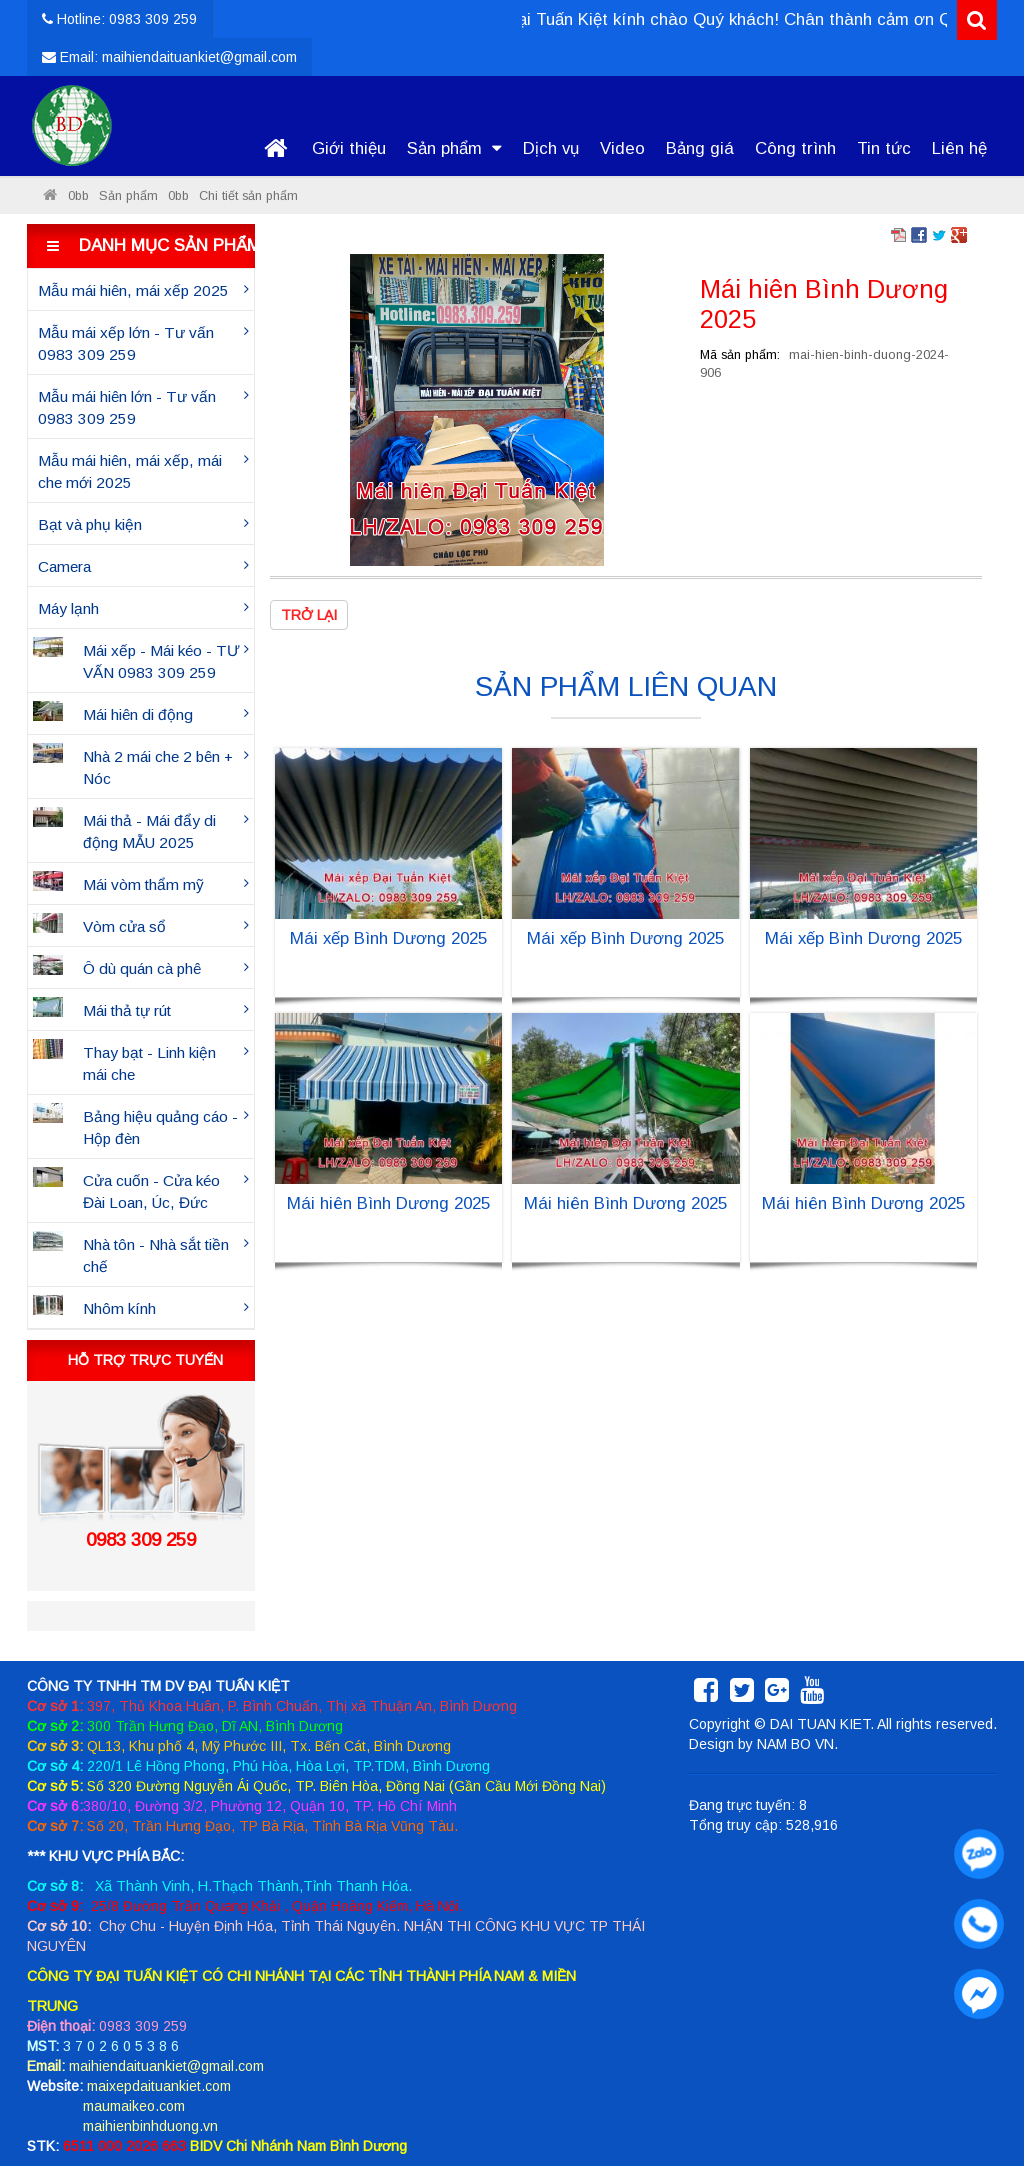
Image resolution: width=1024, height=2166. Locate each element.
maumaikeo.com (134, 2106)
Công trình (795, 148)
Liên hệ (959, 148)
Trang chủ (276, 149)
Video (622, 148)
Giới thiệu (349, 148)
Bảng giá (700, 148)
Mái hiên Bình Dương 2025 (388, 1203)
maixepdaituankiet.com (159, 2086)
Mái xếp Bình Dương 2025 (388, 938)
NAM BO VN (795, 1744)
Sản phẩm (454, 148)
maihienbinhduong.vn (150, 2126)
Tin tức (884, 148)
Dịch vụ (551, 148)
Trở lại (309, 615)
